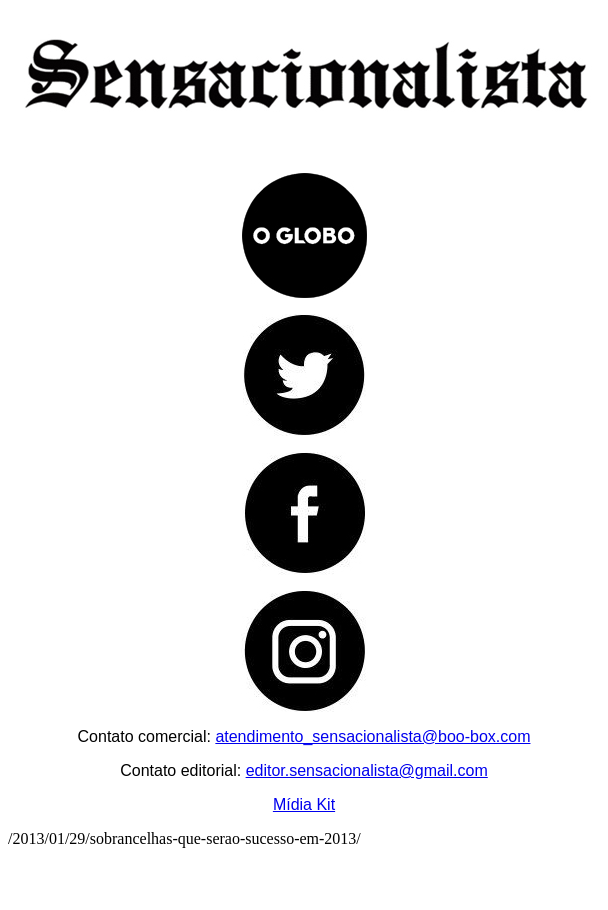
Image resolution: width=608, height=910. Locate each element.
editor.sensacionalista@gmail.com (367, 770)
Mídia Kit (304, 804)
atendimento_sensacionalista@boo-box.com (372, 736)
